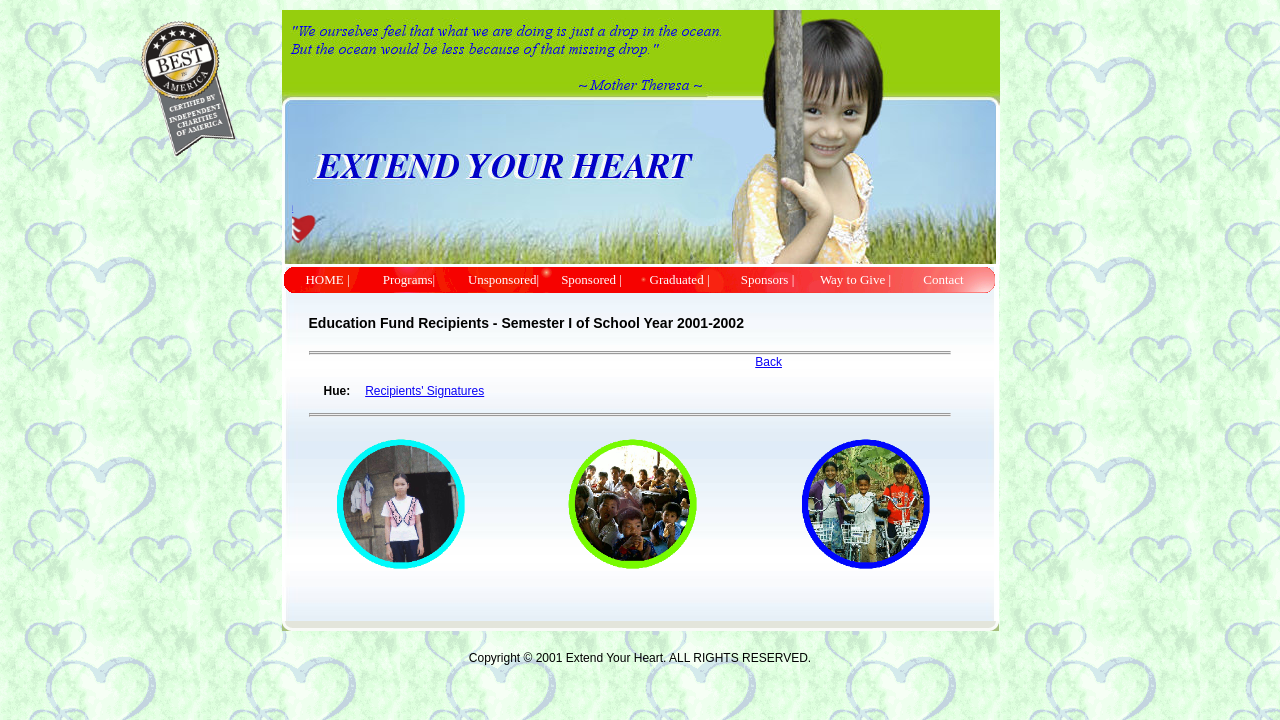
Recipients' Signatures (424, 391)
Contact (943, 279)
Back (768, 362)
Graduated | (680, 279)
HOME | (327, 279)
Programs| (415, 279)
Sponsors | (768, 279)
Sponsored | (591, 279)
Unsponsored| (503, 279)
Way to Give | (855, 279)
